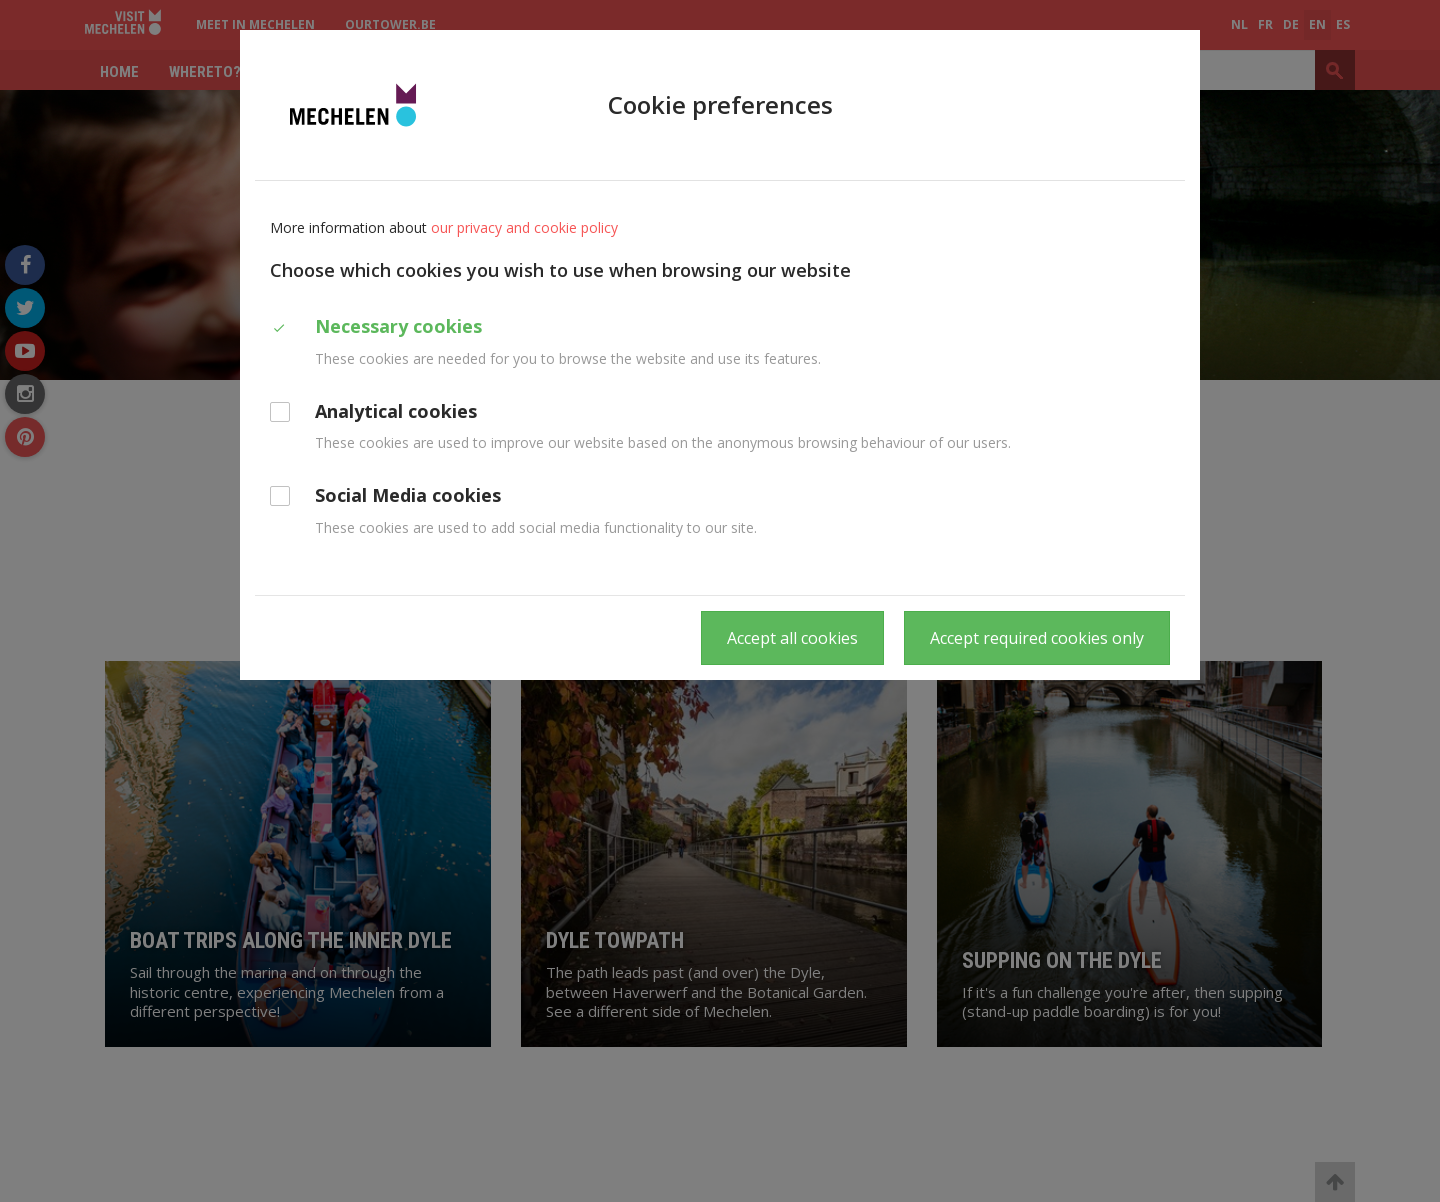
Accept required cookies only (1037, 638)
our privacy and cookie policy (524, 227)
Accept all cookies (792, 638)
